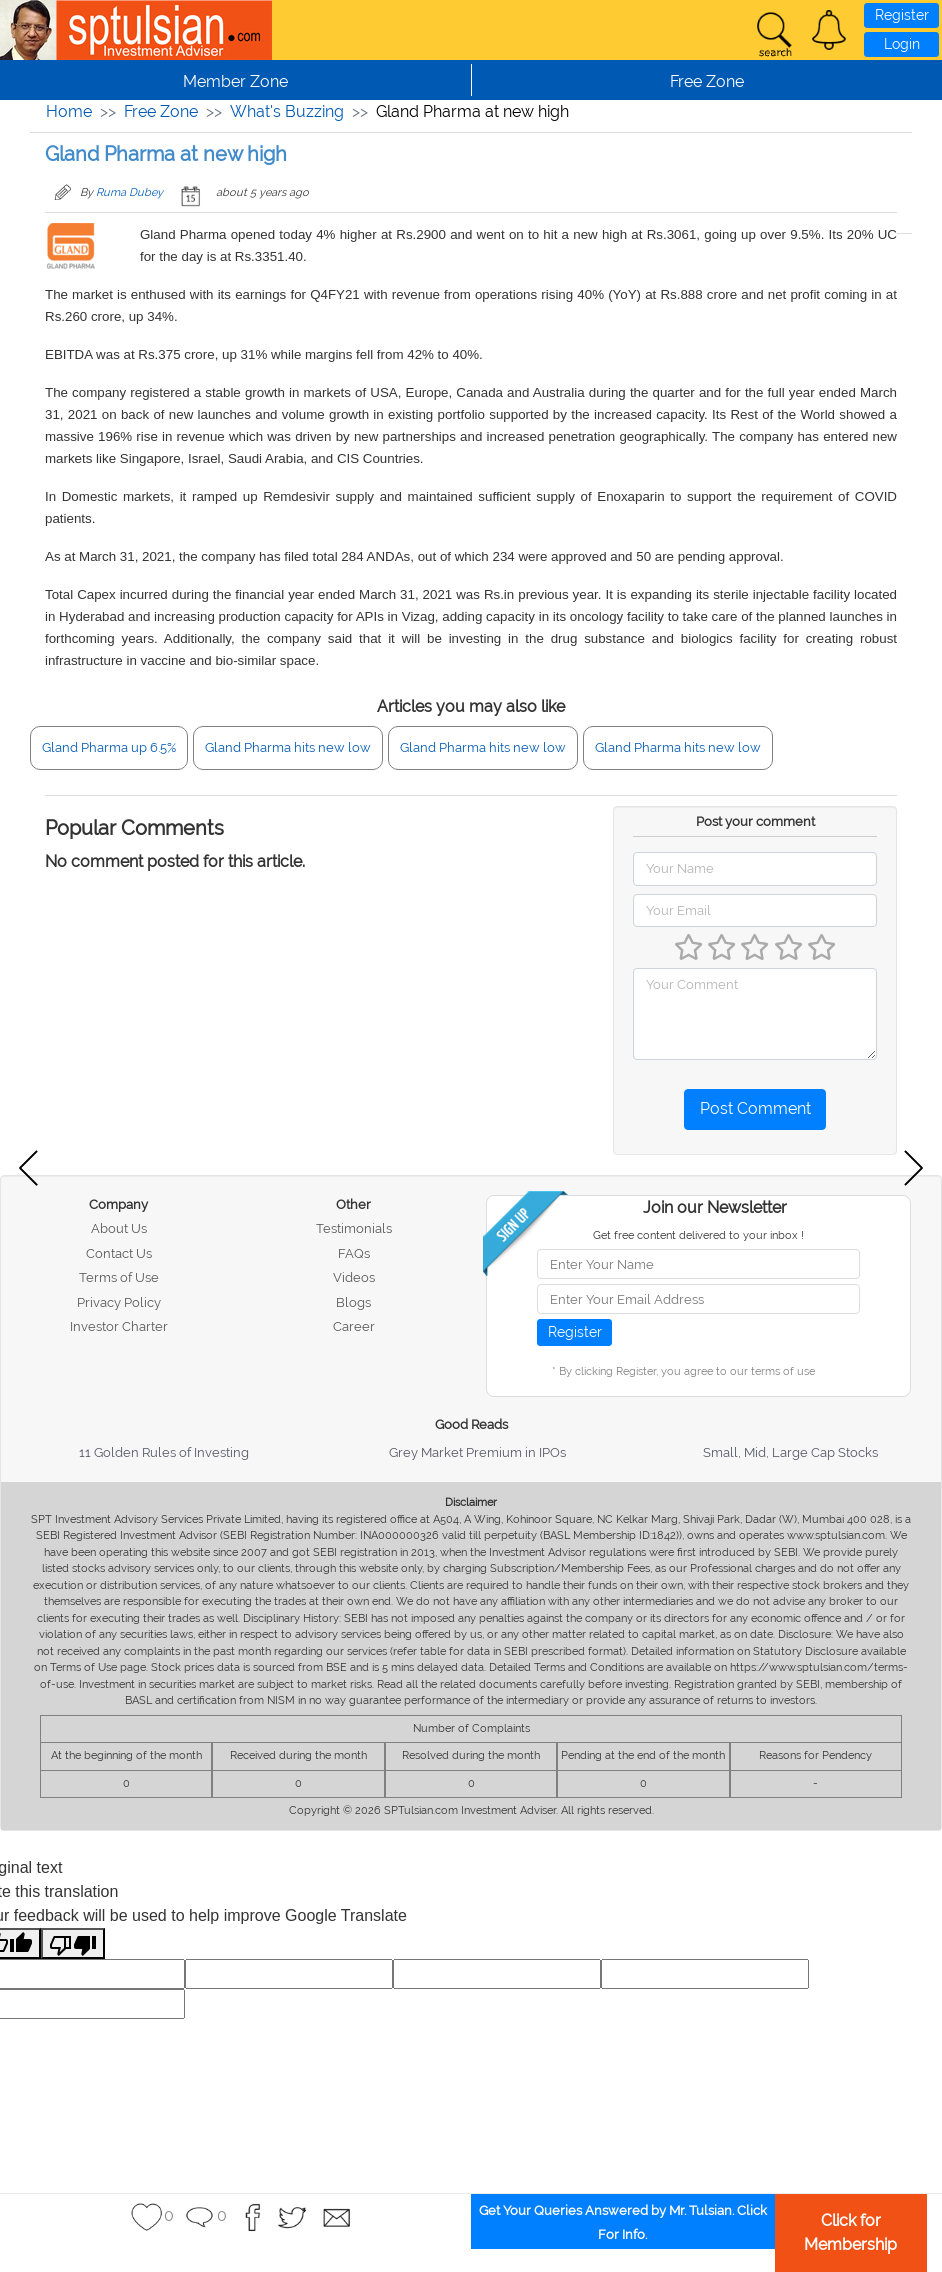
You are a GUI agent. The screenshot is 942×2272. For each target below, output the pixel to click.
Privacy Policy (119, 1302)
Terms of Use (119, 1277)
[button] (829, 30)
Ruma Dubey (129, 192)
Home (69, 111)
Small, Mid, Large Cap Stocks (790, 1452)
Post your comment (755, 821)
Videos (354, 1277)
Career (354, 1326)
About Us (119, 1228)
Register (902, 15)
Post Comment (755, 1108)
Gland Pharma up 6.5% (109, 747)
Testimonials (354, 1228)
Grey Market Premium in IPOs (477, 1452)
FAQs (354, 1253)
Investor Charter (119, 1326)
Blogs (353, 1302)
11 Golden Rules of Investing (164, 1452)
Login (902, 44)
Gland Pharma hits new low (288, 747)
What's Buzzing (287, 111)
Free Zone (161, 111)
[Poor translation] (73, 1943)
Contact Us (119, 1253)
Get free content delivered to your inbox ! (698, 1235)
